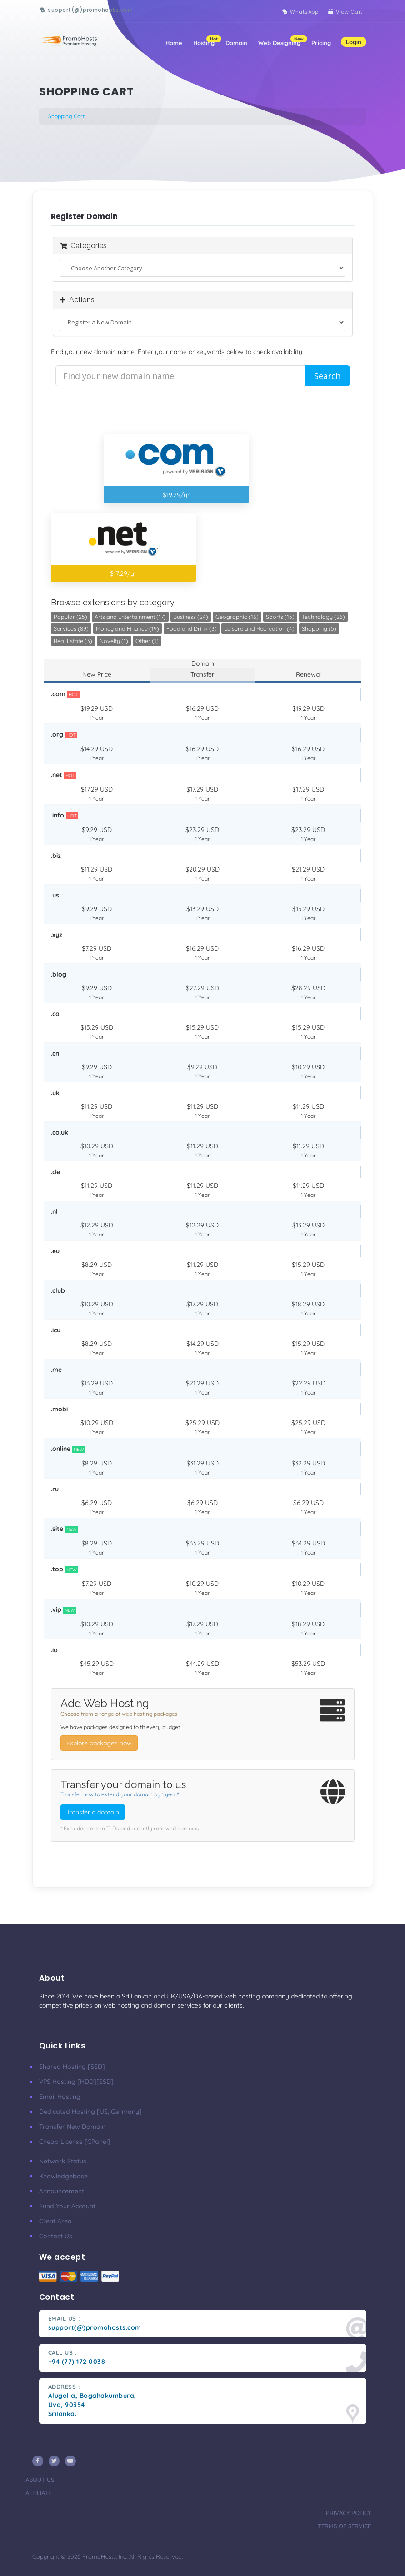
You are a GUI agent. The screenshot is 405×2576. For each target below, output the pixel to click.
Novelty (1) (114, 640)
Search (327, 375)
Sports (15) (280, 616)
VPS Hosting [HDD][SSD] (76, 2082)
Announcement (61, 2191)
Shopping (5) (319, 628)
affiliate (38, 2492)
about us (39, 2479)
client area (55, 2221)
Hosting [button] (206, 32)
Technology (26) (323, 616)
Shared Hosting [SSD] (72, 2067)
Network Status (62, 2161)
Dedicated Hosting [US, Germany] (90, 2112)
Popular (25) (70, 616)
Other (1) (147, 640)
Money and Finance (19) (127, 628)
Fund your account (67, 2206)
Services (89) (71, 628)
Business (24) (190, 616)
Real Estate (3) (73, 640)
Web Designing (282, 32)
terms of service (344, 2526)
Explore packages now (99, 1743)
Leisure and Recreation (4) (259, 628)
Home (173, 34)
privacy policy (348, 2512)
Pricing (321, 34)
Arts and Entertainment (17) (130, 616)
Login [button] (353, 33)
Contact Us (55, 2236)
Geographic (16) (237, 616)
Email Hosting (59, 2097)
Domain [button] (236, 34)
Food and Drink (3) (191, 628)
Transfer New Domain (72, 2127)
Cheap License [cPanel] (74, 2142)
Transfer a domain (92, 1812)
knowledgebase (63, 2176)
